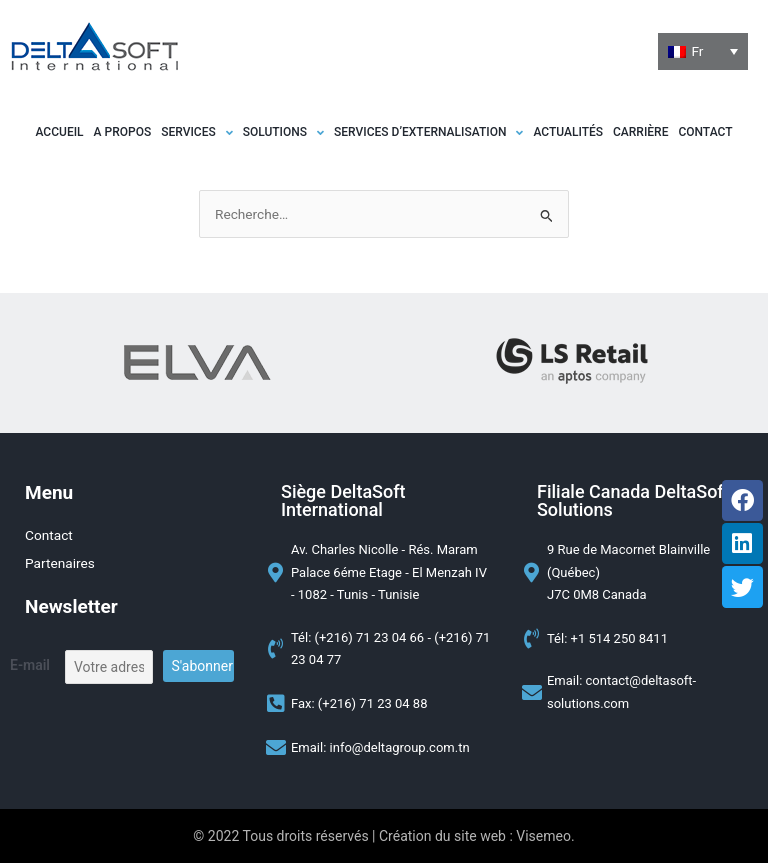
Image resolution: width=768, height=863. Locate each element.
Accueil (60, 132)
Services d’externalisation (428, 132)
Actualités (568, 132)
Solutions (283, 132)
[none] (703, 51)
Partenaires (60, 563)
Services (197, 132)
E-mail (30, 665)
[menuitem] (703, 51)
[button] (197, 132)
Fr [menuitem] (697, 51)
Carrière (640, 132)
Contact (705, 132)
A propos (123, 132)
